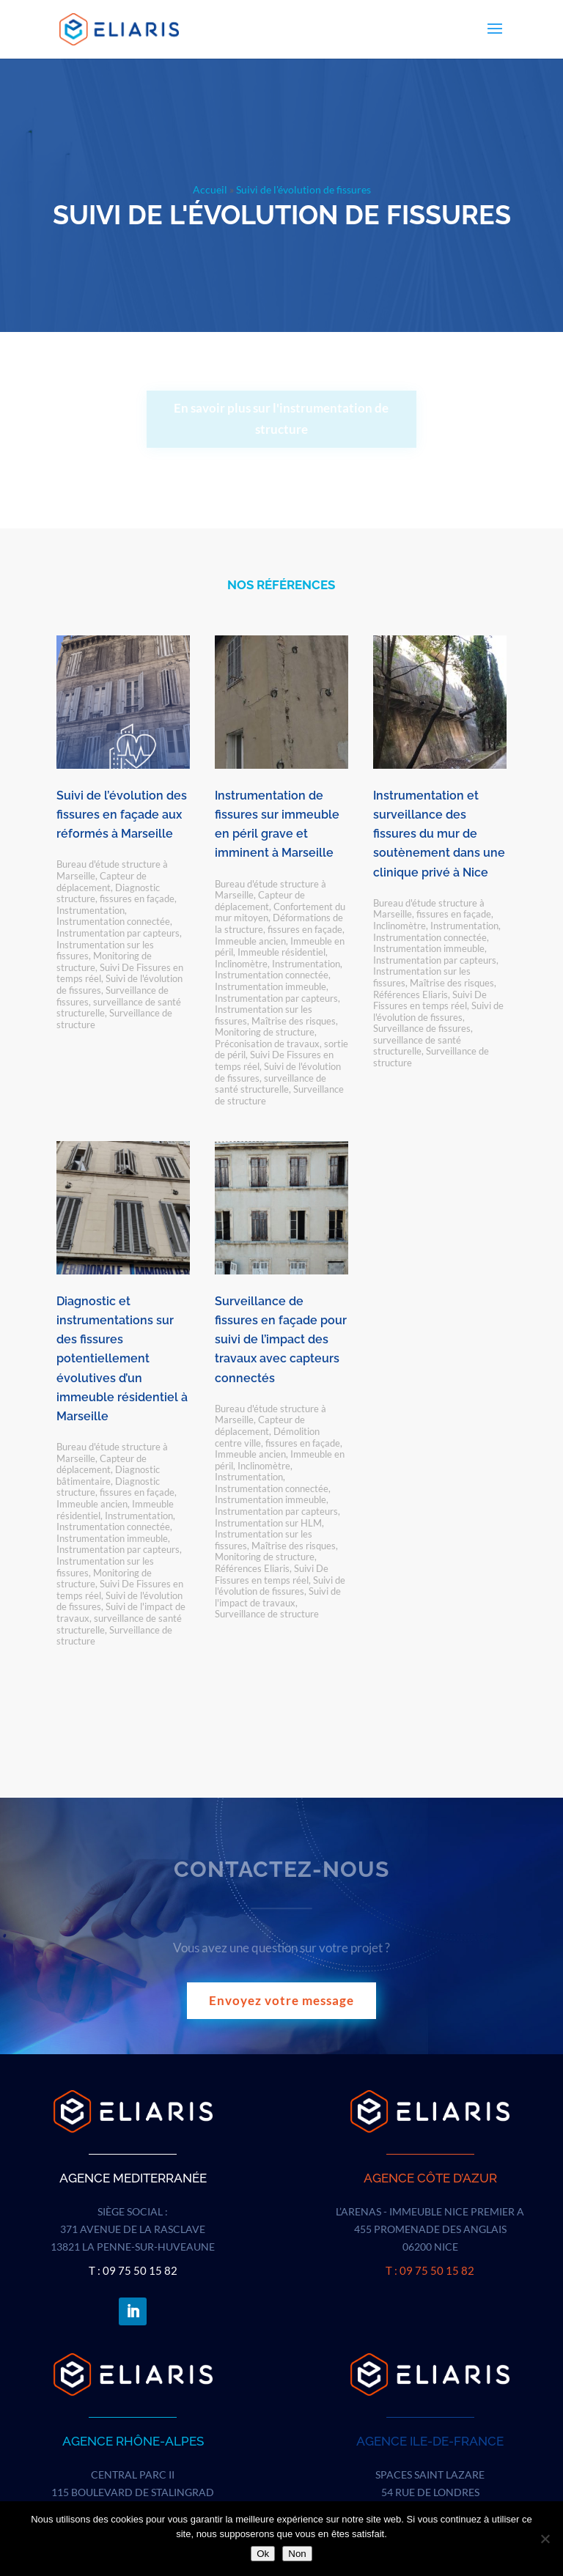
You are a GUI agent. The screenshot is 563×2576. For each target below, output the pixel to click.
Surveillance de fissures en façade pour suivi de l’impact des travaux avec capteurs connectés (281, 1339)
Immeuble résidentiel (281, 952)
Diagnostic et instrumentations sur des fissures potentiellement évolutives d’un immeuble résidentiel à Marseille (122, 1358)
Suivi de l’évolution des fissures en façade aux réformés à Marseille (121, 815)
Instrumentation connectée (113, 921)
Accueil (210, 189)
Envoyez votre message (281, 2000)
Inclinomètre (241, 964)
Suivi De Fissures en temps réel (430, 1000)
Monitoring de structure (264, 1032)
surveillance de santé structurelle (270, 1084)
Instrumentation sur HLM (268, 1523)
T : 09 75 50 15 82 (133, 2270)
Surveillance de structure (114, 1018)
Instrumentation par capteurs (118, 933)
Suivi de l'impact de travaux (278, 1597)
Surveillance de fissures (422, 1028)
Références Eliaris (410, 994)
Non (297, 2553)
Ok (263, 2553)
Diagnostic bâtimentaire (108, 1475)
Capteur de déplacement (101, 881)
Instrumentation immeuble (270, 986)
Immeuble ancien (250, 941)
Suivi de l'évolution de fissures (438, 1011)
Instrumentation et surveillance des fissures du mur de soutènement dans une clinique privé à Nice (439, 834)
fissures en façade (137, 898)
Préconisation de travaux (267, 1043)
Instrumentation (90, 910)
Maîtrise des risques (293, 1021)
